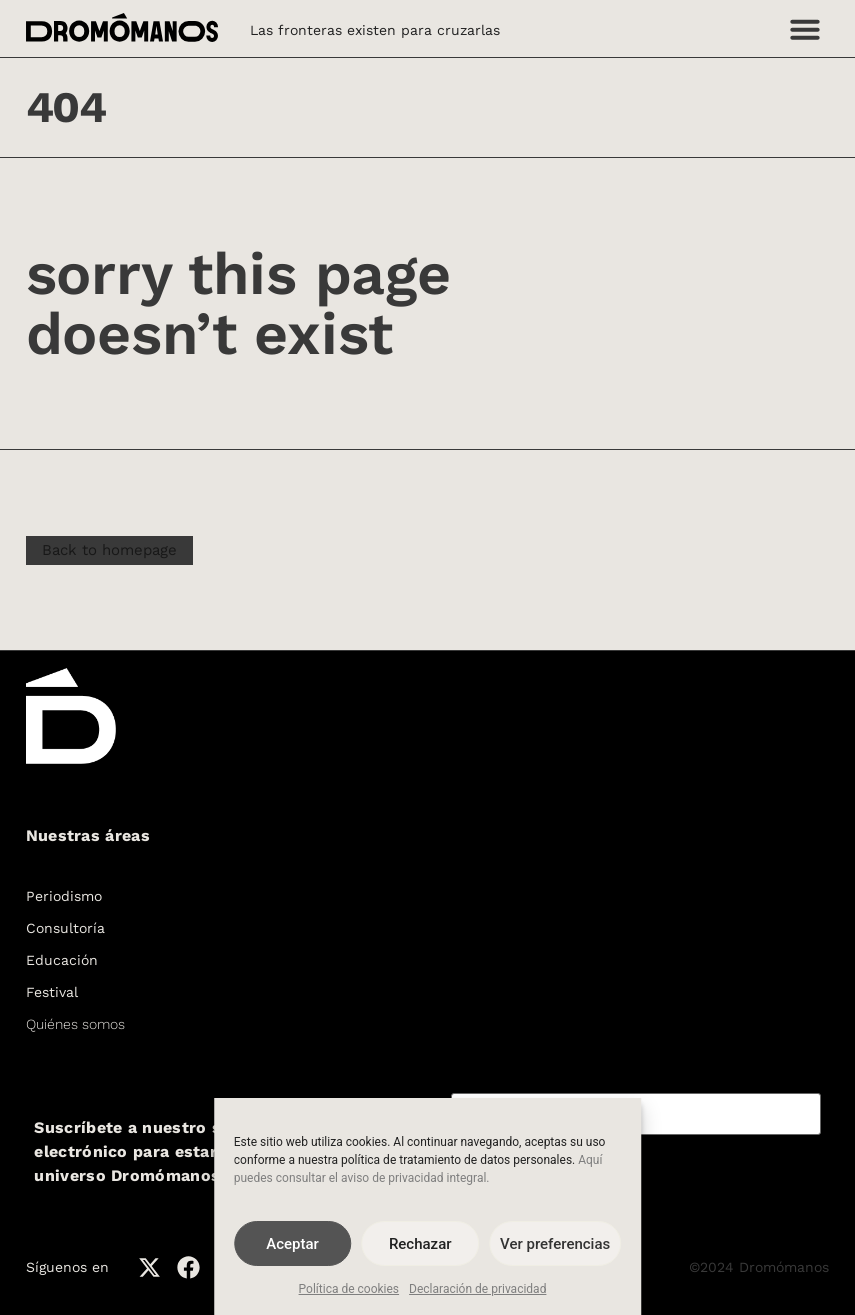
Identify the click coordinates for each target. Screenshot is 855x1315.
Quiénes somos (75, 1024)
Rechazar (420, 1244)
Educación (62, 960)
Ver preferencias (555, 1244)
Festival (52, 992)
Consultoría (65, 928)
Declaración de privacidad (477, 1289)
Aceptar (292, 1244)
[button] (805, 29)
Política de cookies (349, 1289)
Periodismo (64, 896)
